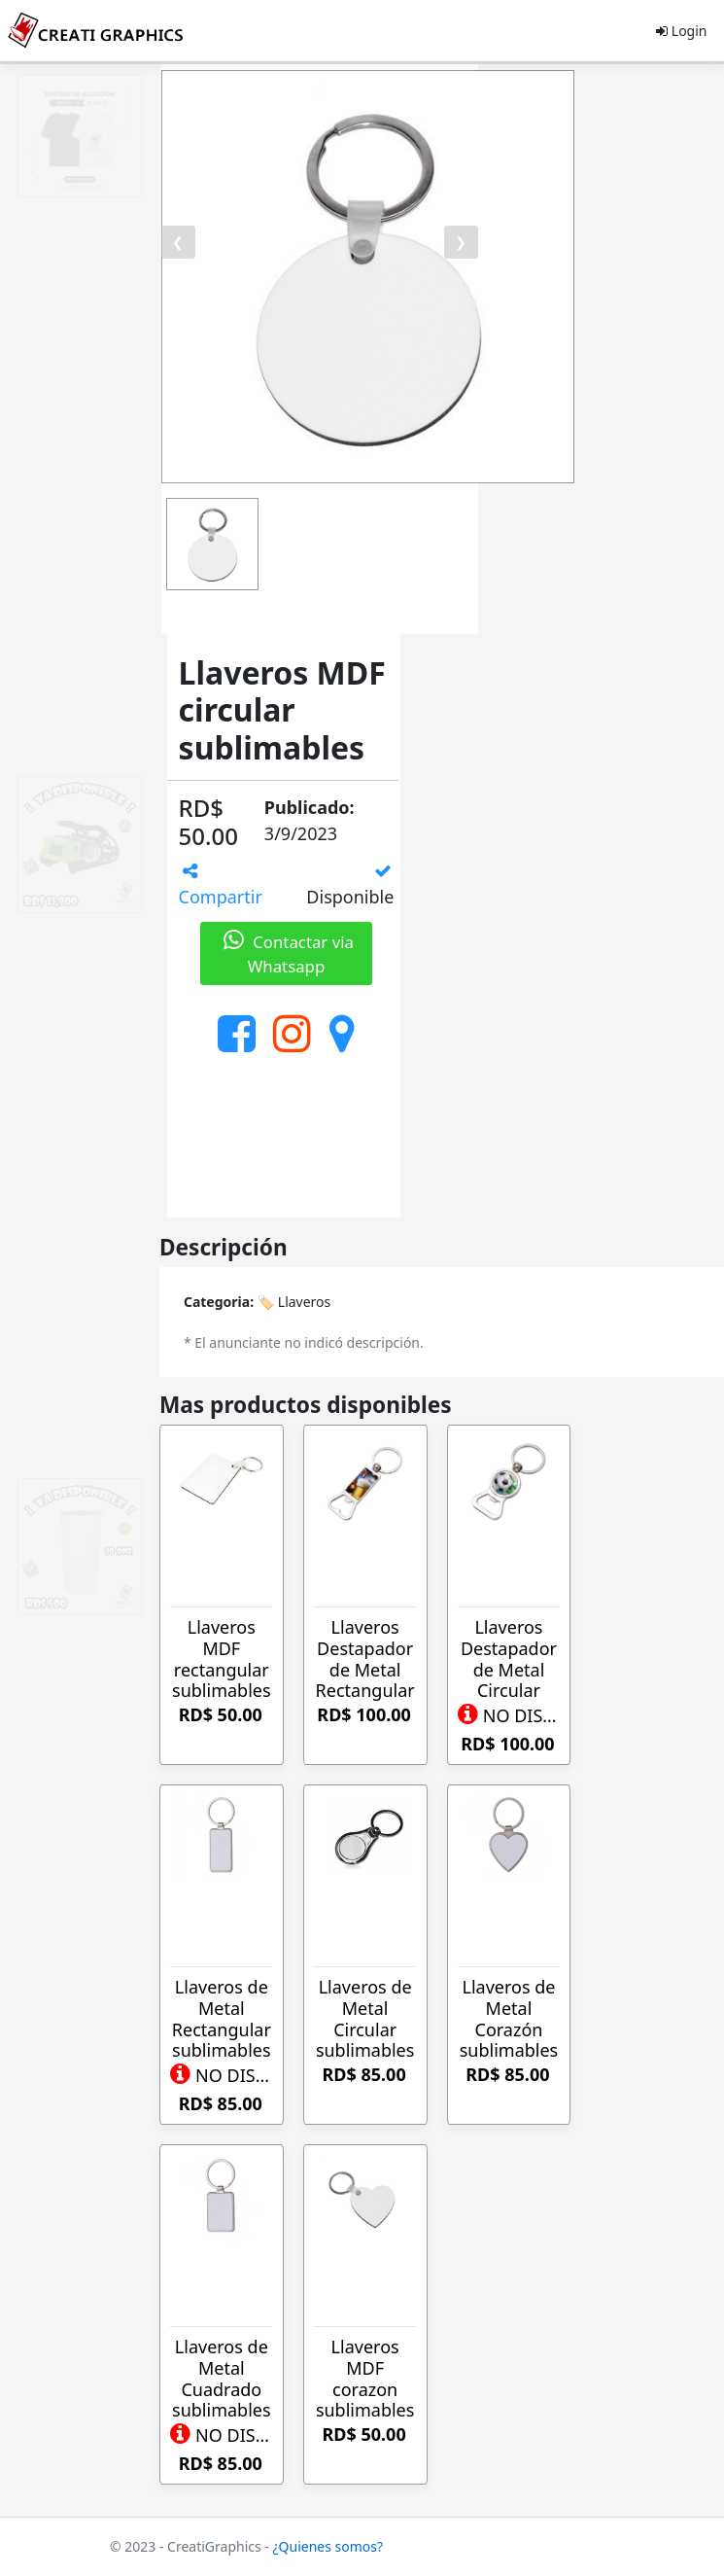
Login (681, 30)
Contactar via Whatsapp (286, 954)
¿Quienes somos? (328, 2546)
